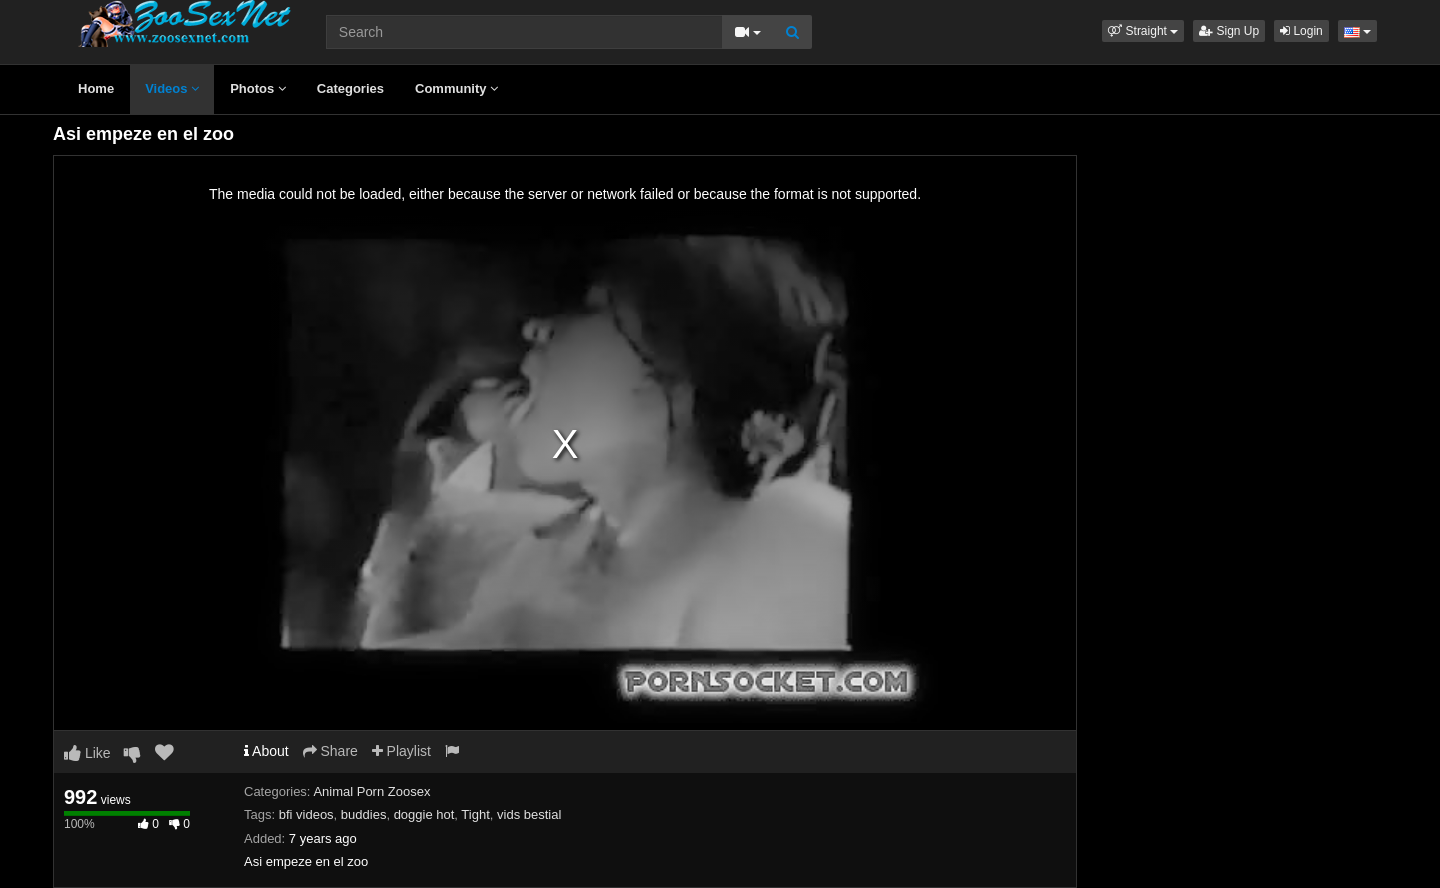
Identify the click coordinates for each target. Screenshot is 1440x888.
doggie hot (424, 814)
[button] (1143, 31)
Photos (258, 88)
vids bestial (529, 814)
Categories (350, 88)
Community (456, 88)
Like (87, 753)
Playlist (401, 751)
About (266, 751)
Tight (475, 814)
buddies (364, 814)
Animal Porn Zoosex (371, 791)
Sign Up (1229, 31)
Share (330, 751)
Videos (172, 88)
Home (96, 88)
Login (1301, 31)
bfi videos (306, 814)
